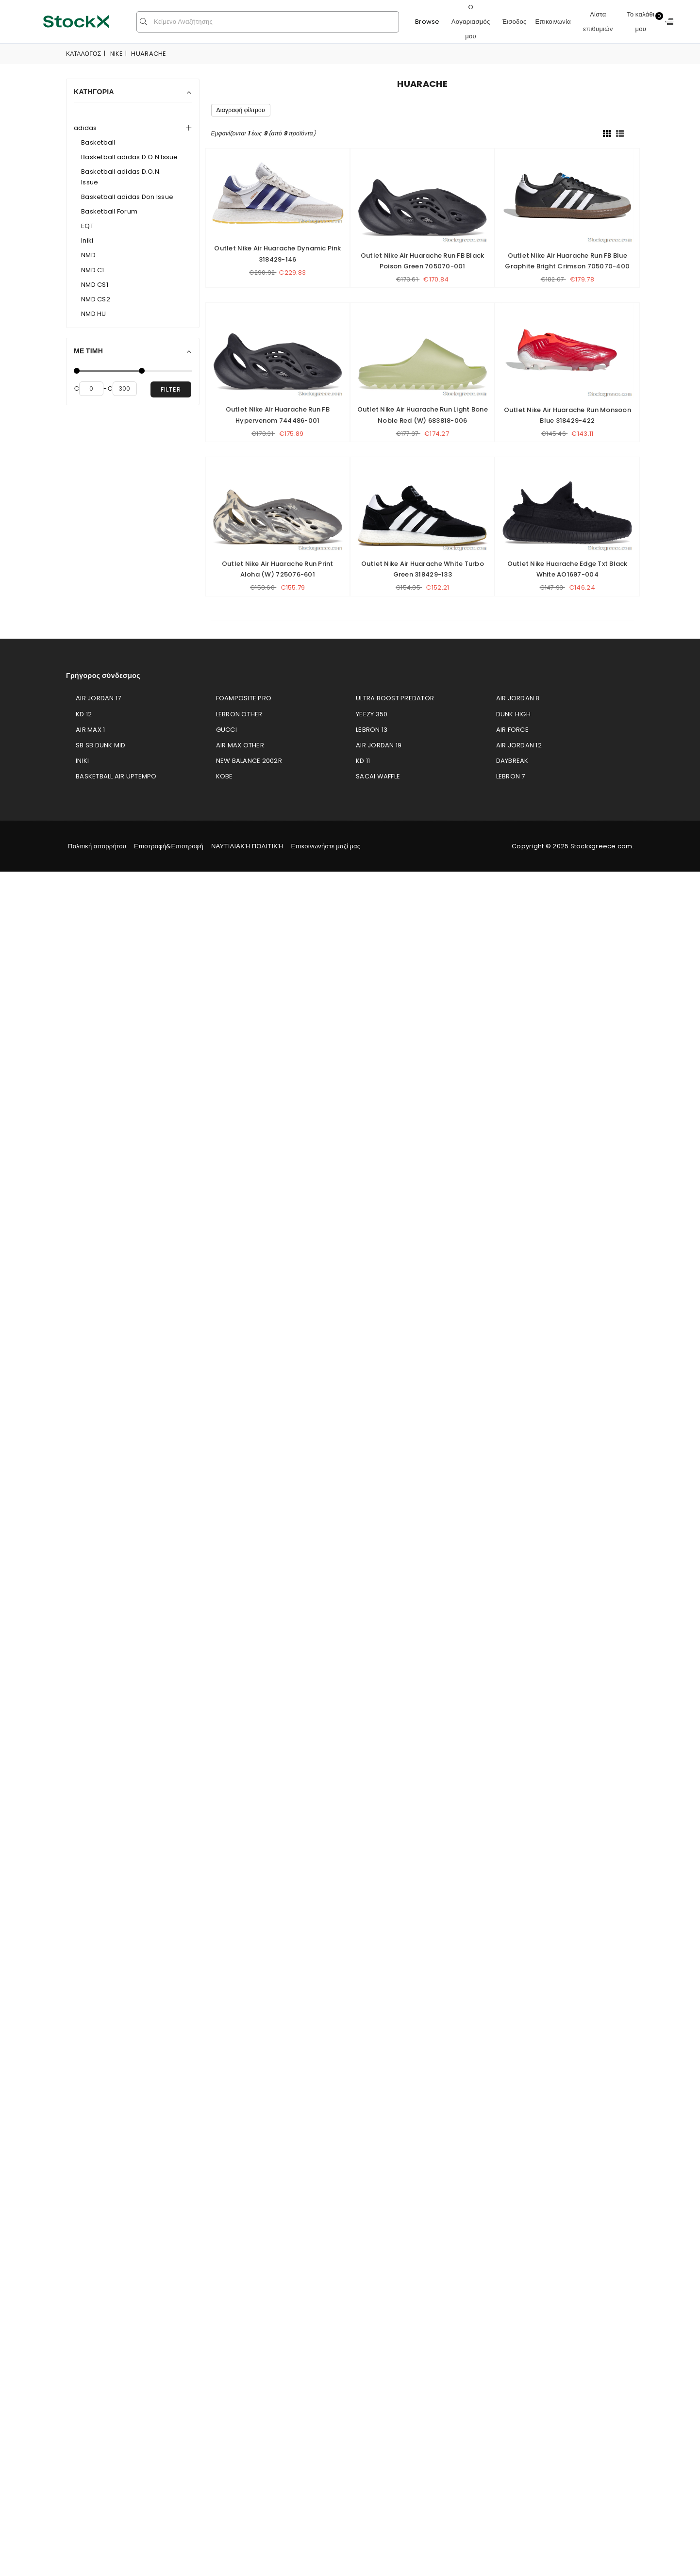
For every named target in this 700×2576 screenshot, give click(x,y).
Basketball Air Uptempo (116, 776)
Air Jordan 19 (378, 745)
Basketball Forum (109, 211)
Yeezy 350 (371, 714)
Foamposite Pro (244, 698)
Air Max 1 (90, 729)
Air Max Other (240, 745)
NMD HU (93, 313)
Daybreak (512, 760)
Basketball (98, 142)
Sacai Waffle (378, 776)
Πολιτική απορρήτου (97, 846)
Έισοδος (514, 21)
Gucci (226, 729)
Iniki (87, 240)
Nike (116, 54)
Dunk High (513, 714)
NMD (88, 255)
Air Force (512, 729)
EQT (87, 226)
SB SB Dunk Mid (101, 745)
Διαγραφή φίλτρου (241, 110)
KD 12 (84, 714)
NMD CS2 (95, 299)
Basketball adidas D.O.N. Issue (121, 177)
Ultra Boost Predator (395, 698)
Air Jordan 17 (98, 698)
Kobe (224, 776)
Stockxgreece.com (601, 846)
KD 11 (363, 760)
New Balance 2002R (249, 760)
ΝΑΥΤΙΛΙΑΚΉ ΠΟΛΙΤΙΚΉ (247, 846)
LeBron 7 (510, 776)
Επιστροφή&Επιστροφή (168, 846)
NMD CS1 (94, 284)
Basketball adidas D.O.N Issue (129, 157)
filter (171, 389)
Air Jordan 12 (519, 745)
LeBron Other (239, 714)
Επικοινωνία (553, 21)
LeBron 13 (371, 729)
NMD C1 (92, 270)
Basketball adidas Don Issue (127, 196)
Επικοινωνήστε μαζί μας (325, 846)
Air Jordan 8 (518, 698)
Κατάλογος (83, 54)
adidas (85, 127)
